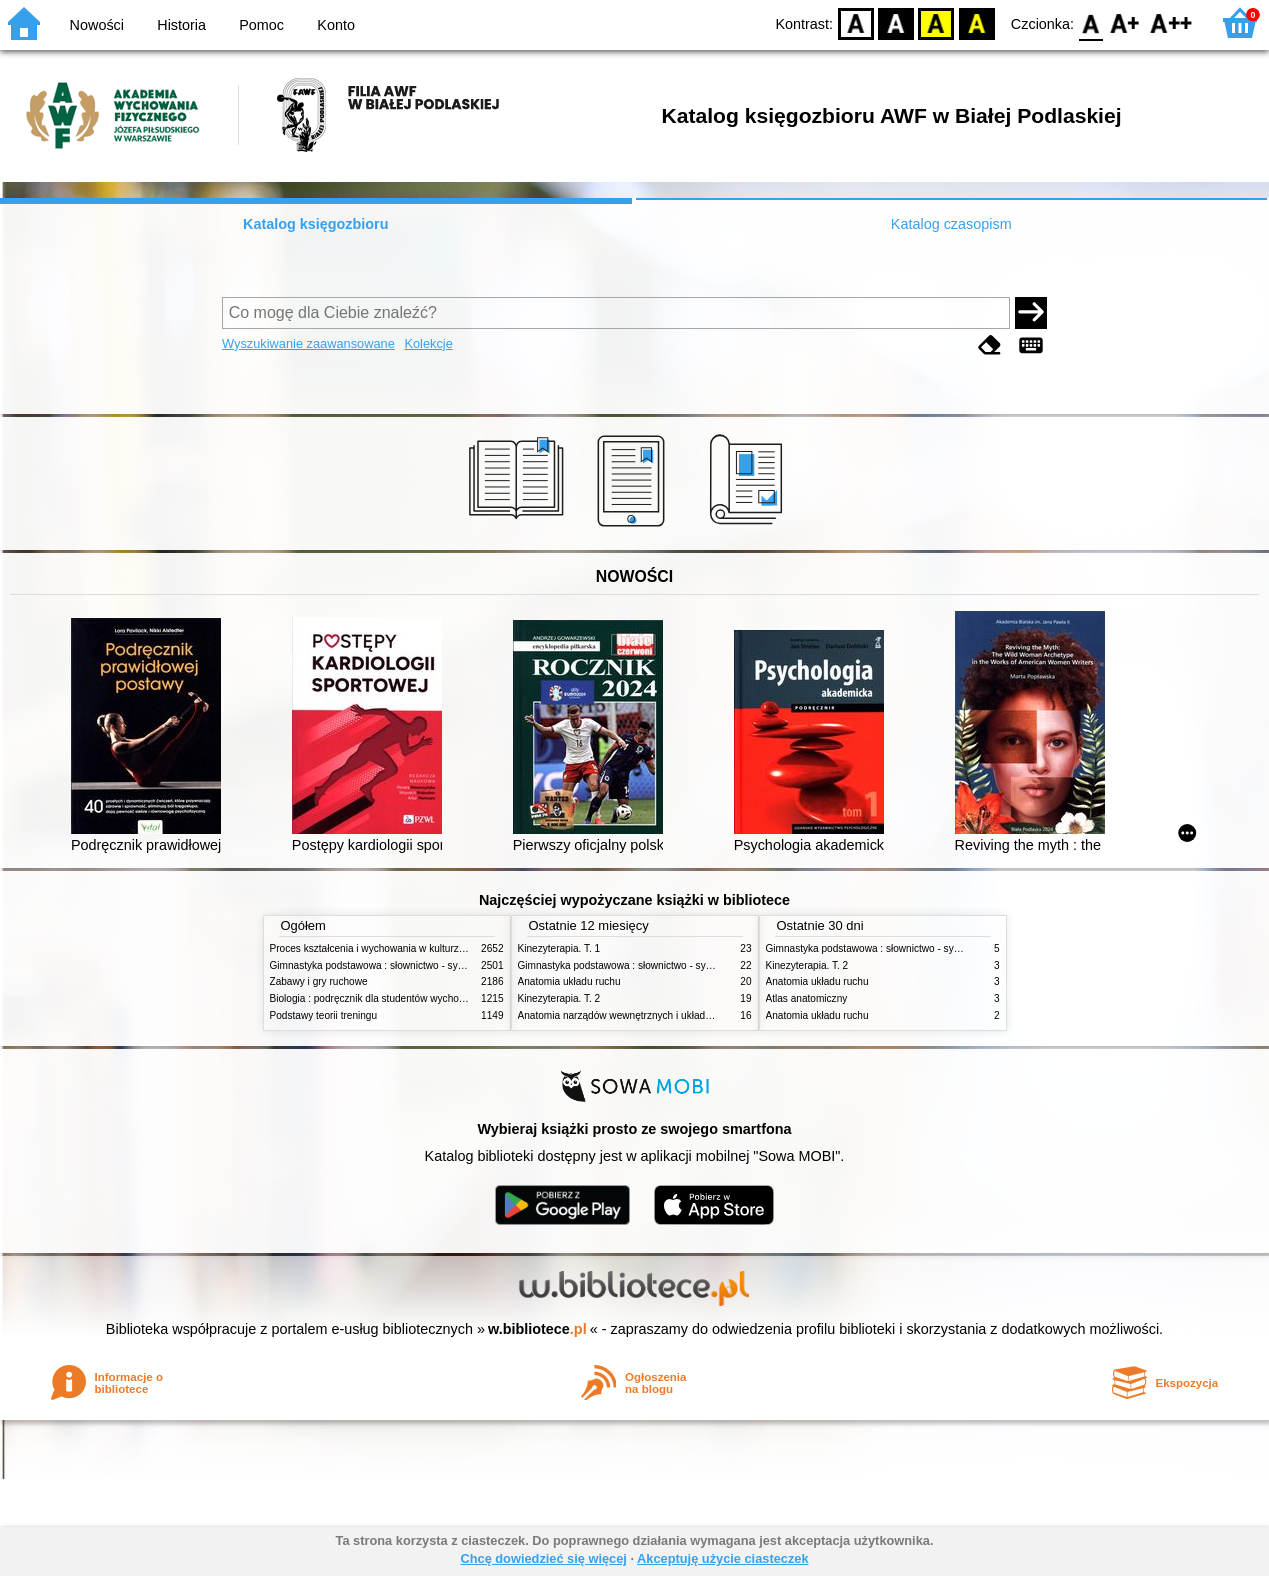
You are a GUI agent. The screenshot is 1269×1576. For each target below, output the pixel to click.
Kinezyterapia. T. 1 (559, 948)
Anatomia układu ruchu (569, 981)
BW (896, 22)
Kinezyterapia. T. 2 (559, 998)
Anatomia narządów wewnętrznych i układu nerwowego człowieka (665, 1015)
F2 (1171, 22)
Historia (181, 25)
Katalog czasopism (951, 224)
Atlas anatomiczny (807, 998)
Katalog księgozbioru (316, 224)
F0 (1090, 22)
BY (976, 22)
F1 (1125, 22)
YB (936, 22)
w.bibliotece (537, 1329)
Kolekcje (428, 343)
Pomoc (261, 25)
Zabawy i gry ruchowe (319, 981)
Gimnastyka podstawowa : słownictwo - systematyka (387, 965)
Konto (336, 25)
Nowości (97, 25)
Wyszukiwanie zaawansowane (308, 343)
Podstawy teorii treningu (324, 1015)
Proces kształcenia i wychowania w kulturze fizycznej (388, 948)
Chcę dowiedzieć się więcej (543, 1558)
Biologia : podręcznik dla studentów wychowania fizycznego (403, 998)
